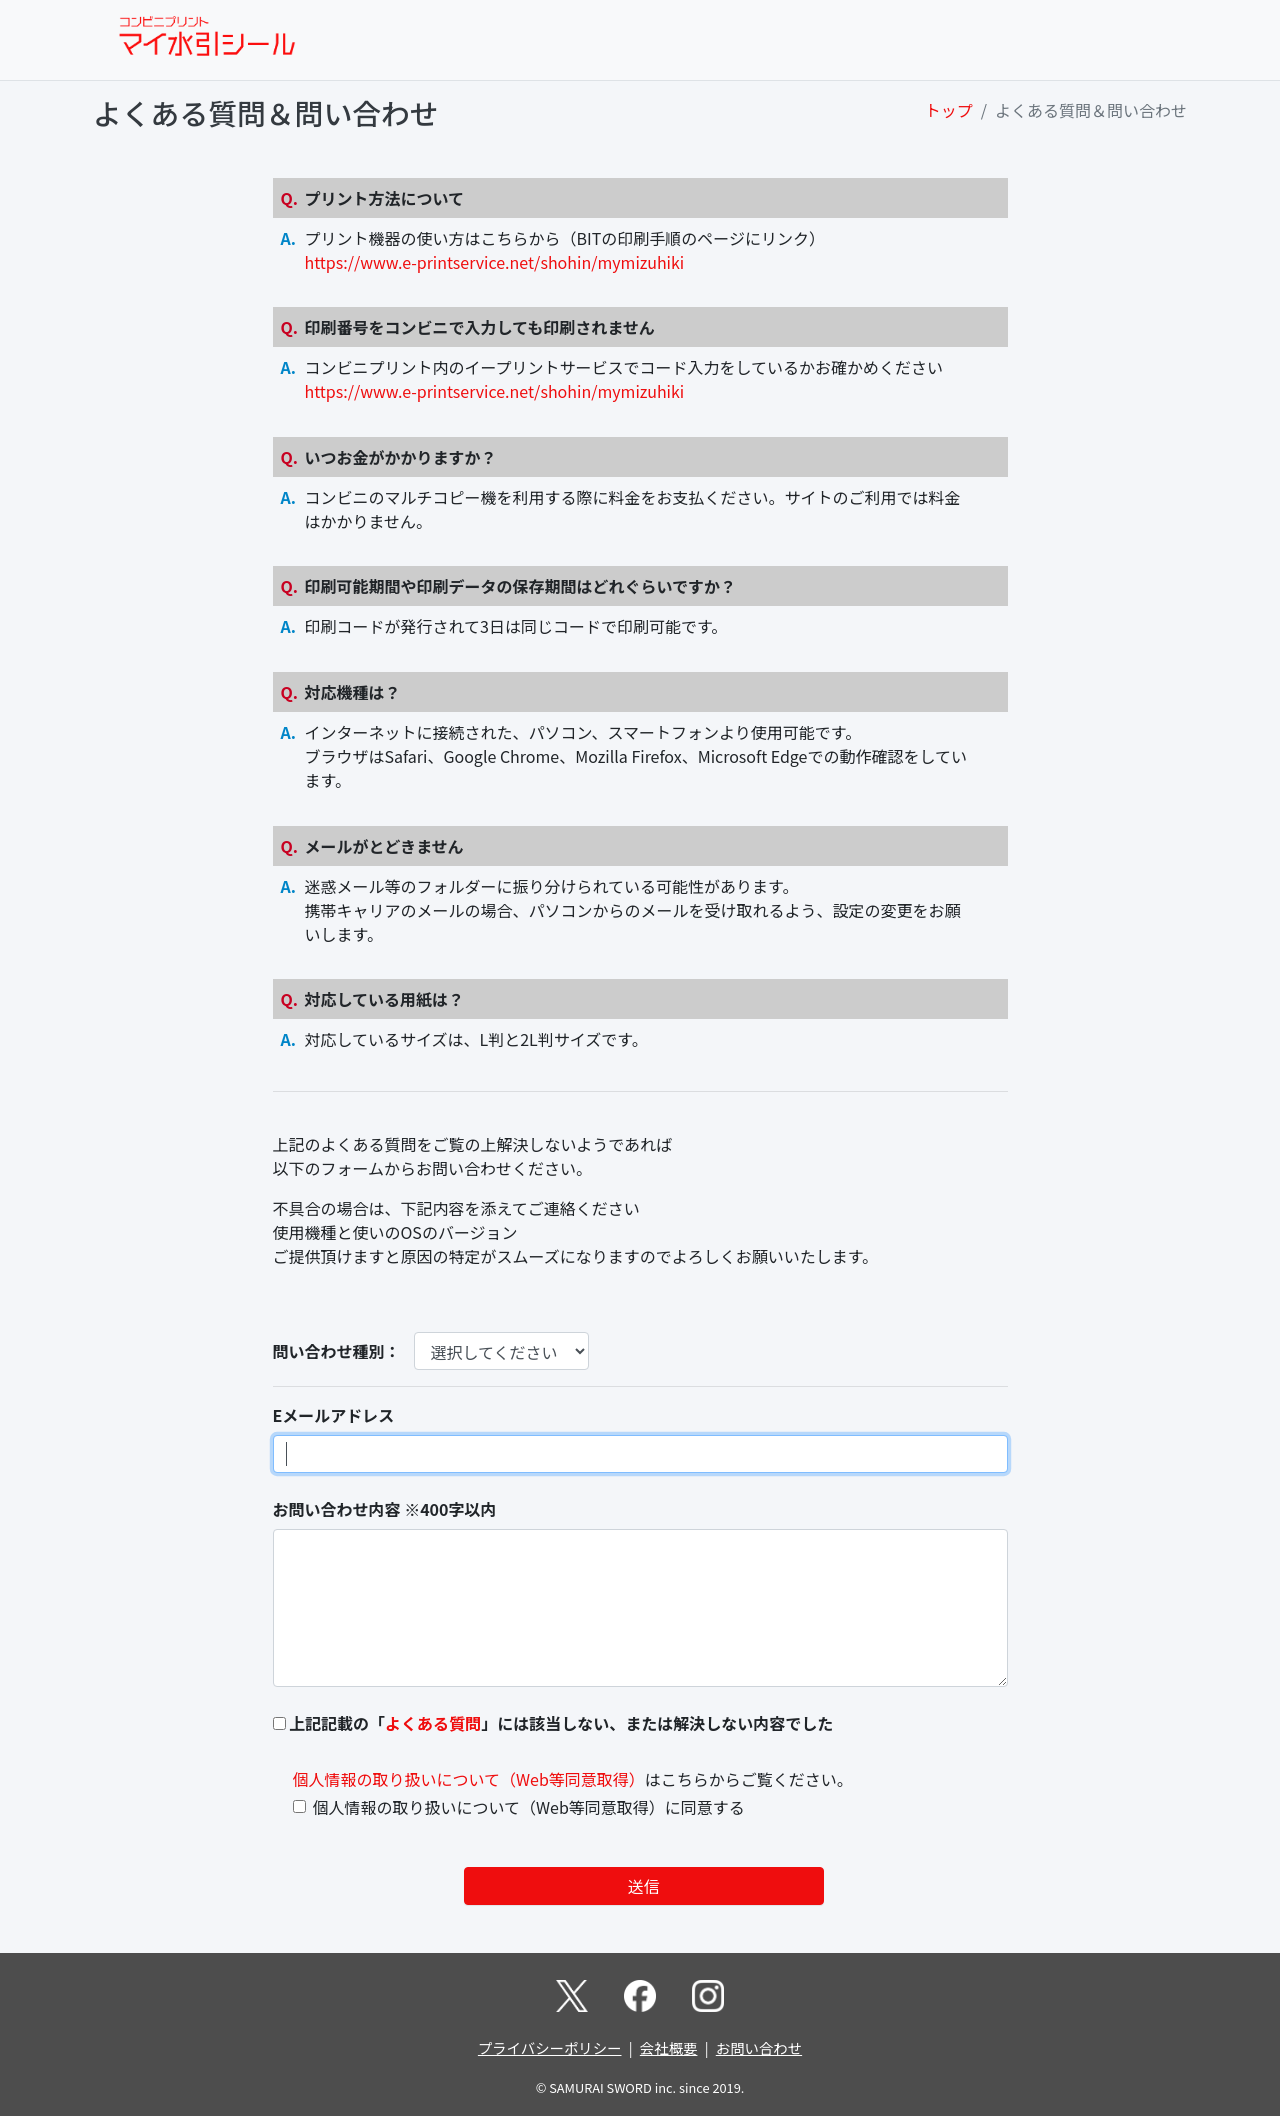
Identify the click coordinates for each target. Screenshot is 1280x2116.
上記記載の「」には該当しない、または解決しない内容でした (561, 1723)
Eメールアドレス (334, 1415)
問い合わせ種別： (337, 1351)
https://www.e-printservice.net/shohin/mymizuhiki (495, 262)
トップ (949, 110)
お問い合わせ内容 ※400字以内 (385, 1509)
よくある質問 (433, 1723)
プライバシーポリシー (550, 2047)
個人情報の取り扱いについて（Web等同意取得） (469, 1779)
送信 (644, 1886)
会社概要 (669, 2047)
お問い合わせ (759, 2047)
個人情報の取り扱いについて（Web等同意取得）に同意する (529, 1807)
